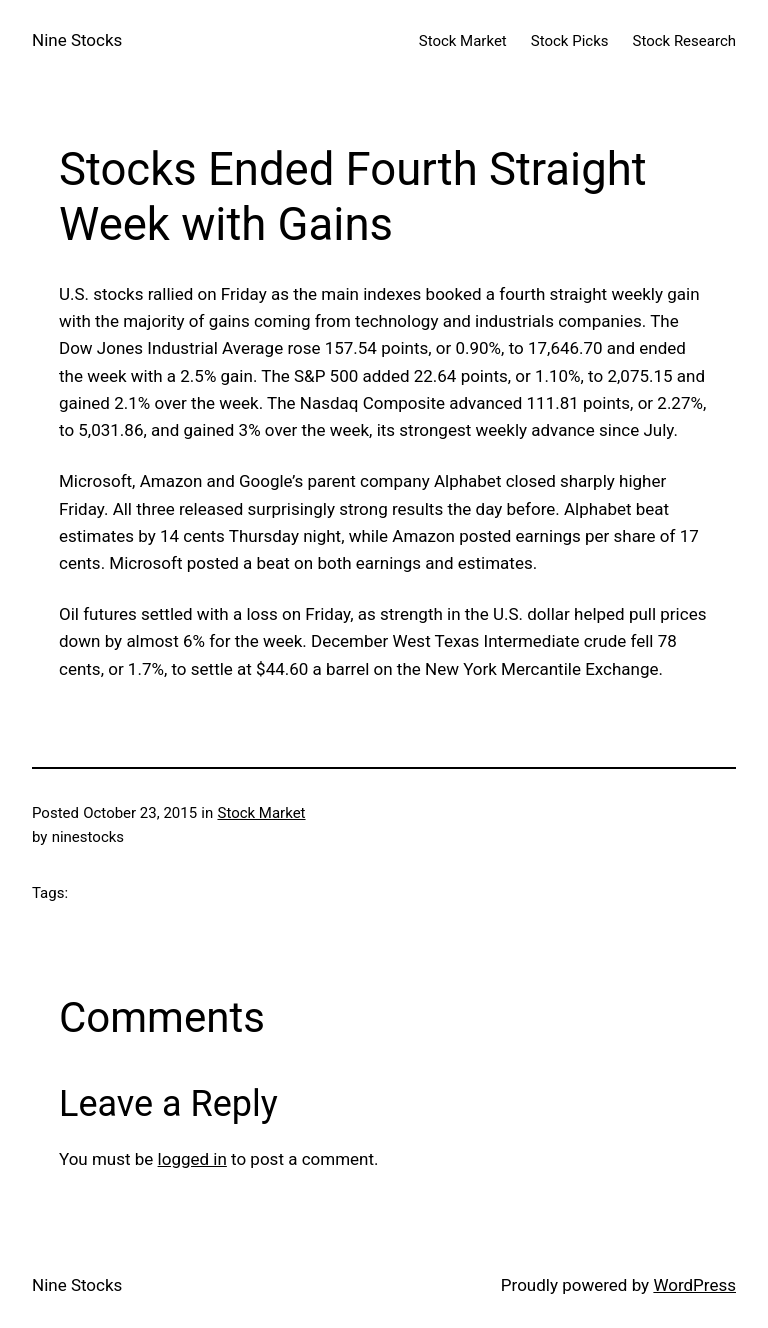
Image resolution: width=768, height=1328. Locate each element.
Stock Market (261, 813)
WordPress (694, 1285)
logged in (192, 1159)
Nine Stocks (77, 40)
